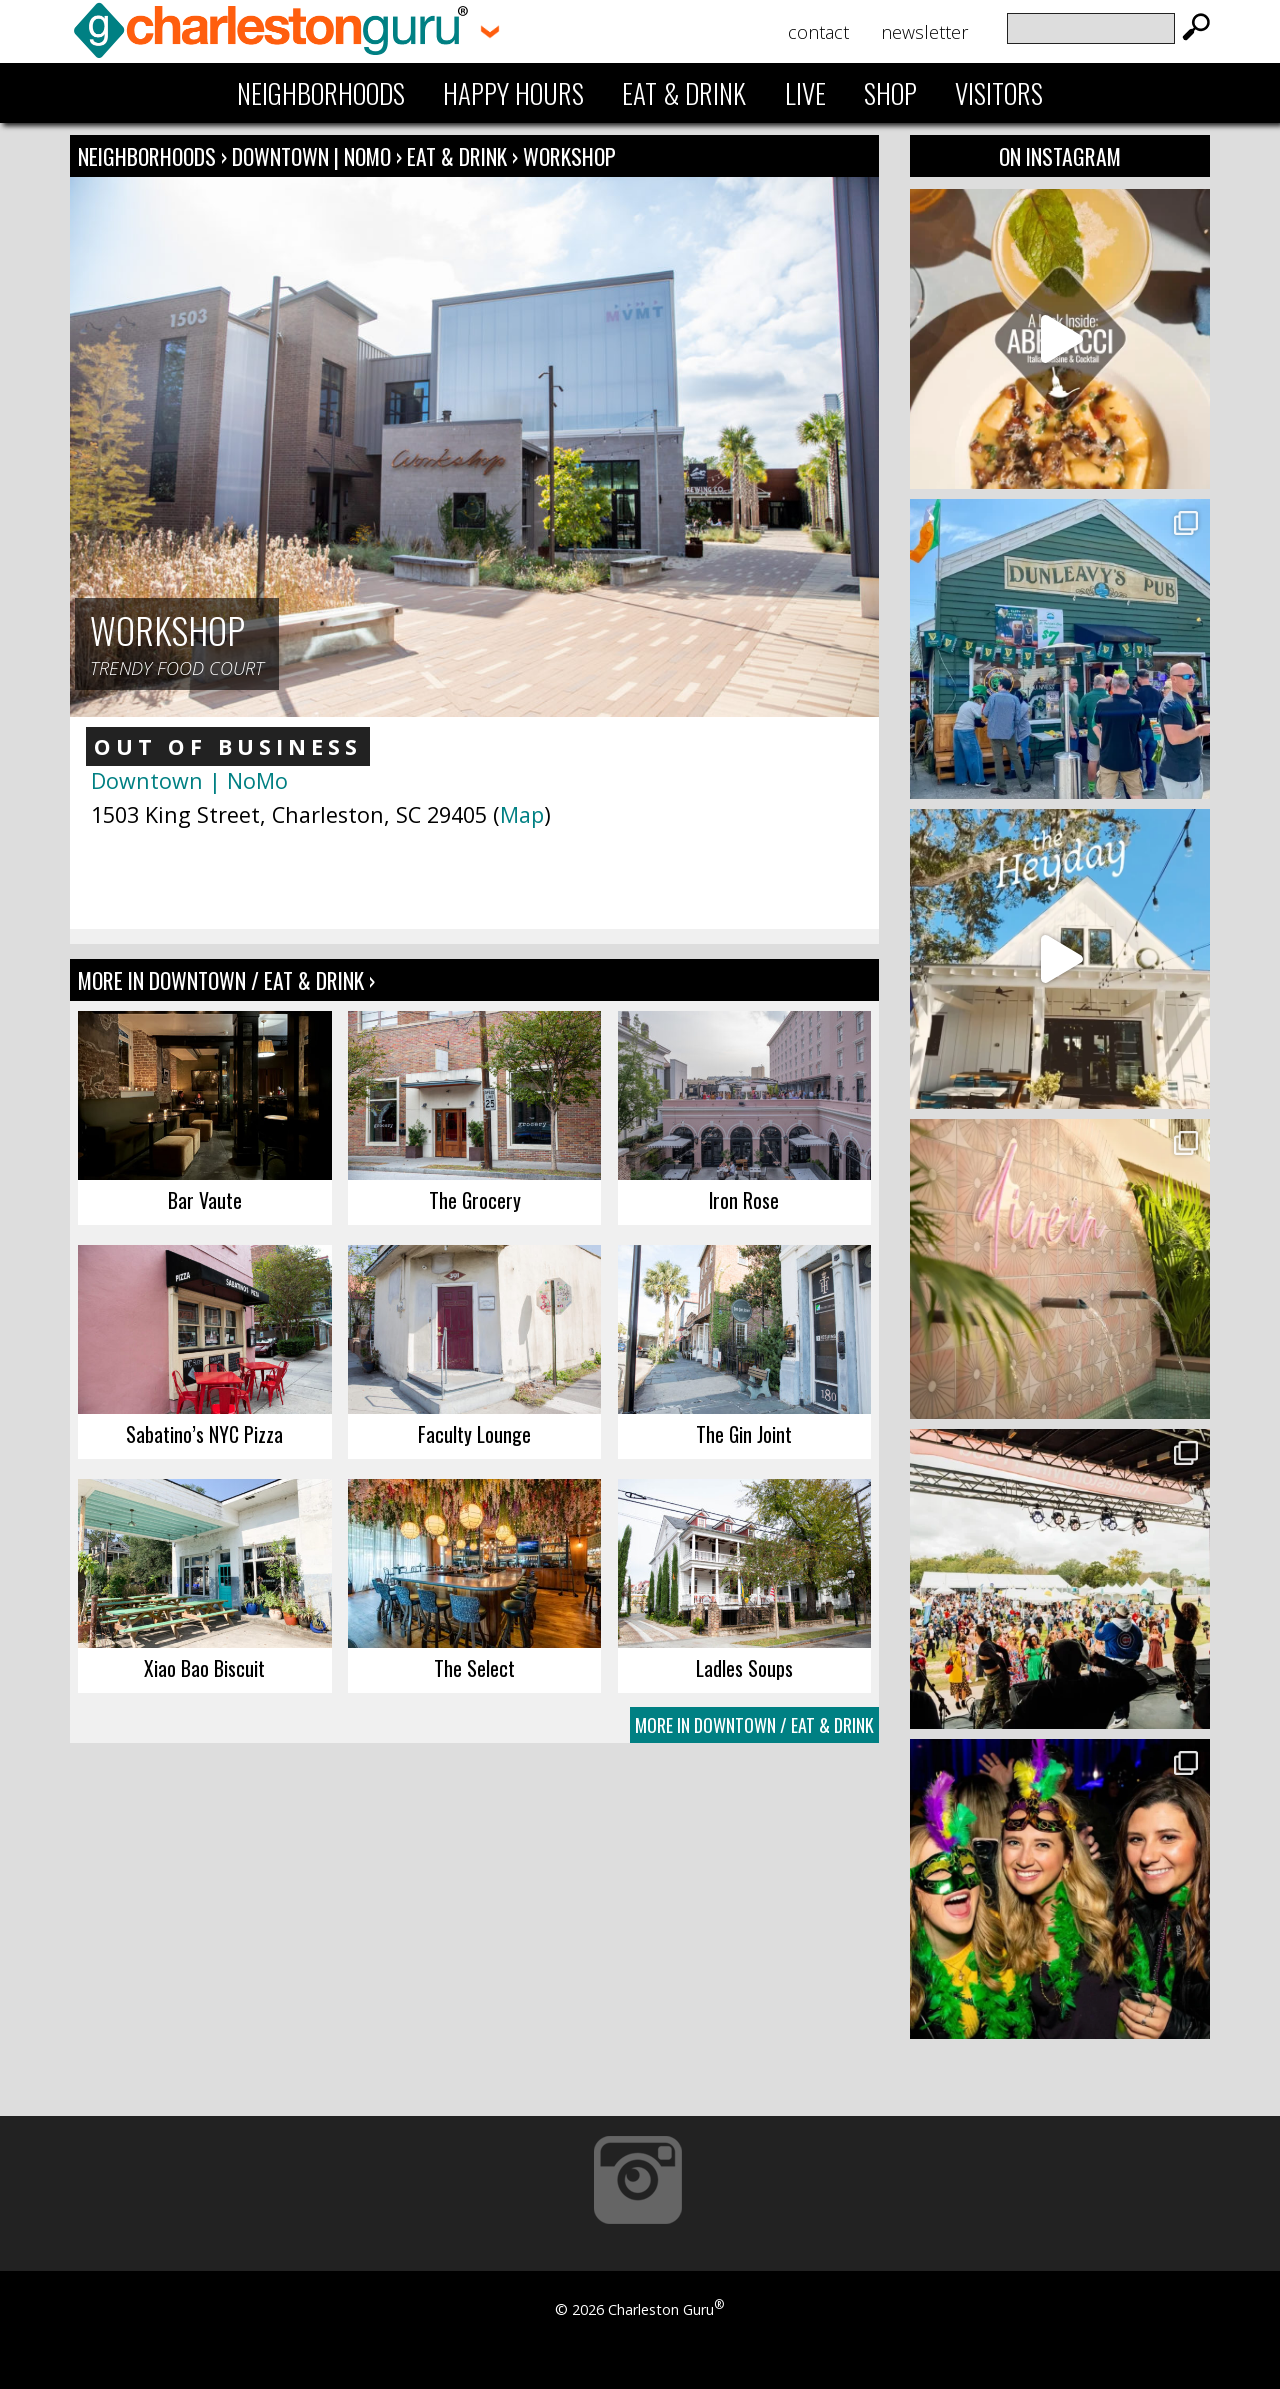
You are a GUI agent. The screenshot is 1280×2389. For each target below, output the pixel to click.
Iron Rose (744, 1200)
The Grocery (475, 1200)
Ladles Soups (744, 1668)
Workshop (569, 156)
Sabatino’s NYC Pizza (204, 1434)
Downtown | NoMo (314, 156)
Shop (890, 93)
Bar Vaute (205, 1200)
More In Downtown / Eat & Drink (754, 1725)
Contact (818, 32)
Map (522, 814)
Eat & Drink (684, 93)
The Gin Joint (744, 1434)
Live (805, 93)
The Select (474, 1668)
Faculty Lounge (474, 1434)
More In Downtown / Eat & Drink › (226, 980)
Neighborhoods (321, 93)
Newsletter (924, 32)
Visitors (999, 93)
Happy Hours (513, 93)
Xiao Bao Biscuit (204, 1668)
